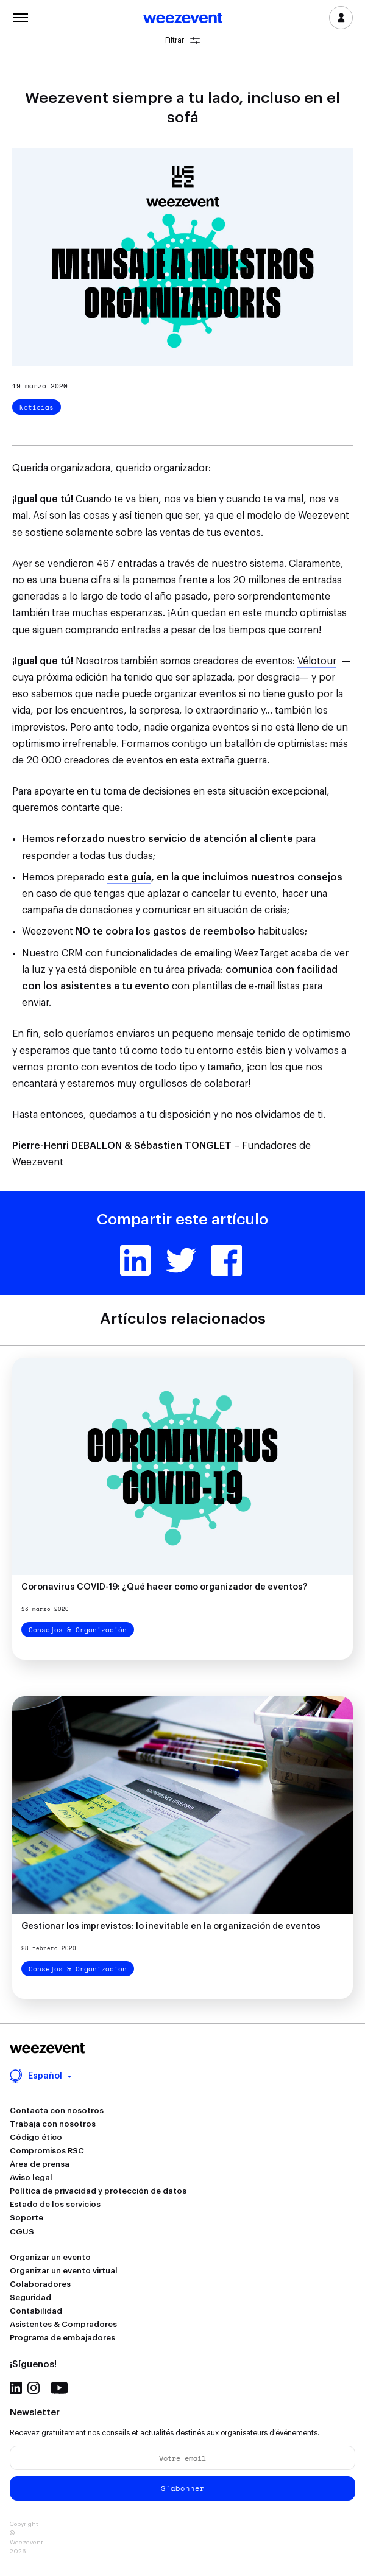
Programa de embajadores (62, 2338)
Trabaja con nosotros (53, 2124)
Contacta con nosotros (57, 2110)
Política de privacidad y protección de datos (98, 2191)
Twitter (181, 1260)
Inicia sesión (341, 18)
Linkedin (135, 1260)
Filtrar (182, 40)
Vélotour (316, 661)
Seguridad (30, 2297)
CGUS (22, 2232)
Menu (20, 16)
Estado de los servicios (55, 2204)
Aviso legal (31, 2177)
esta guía (129, 877)
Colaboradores (40, 2284)
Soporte (26, 2218)
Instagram (33, 2388)
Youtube (59, 2388)
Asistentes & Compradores (63, 2324)
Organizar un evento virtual (64, 2271)
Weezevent (182, 19)
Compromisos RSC (47, 2151)
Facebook (226, 1260)
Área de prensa (39, 2164)
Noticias (36, 407)
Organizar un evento (50, 2257)
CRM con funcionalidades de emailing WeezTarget (175, 953)
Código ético (36, 2137)
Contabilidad (36, 2311)
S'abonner (183, 2488)
